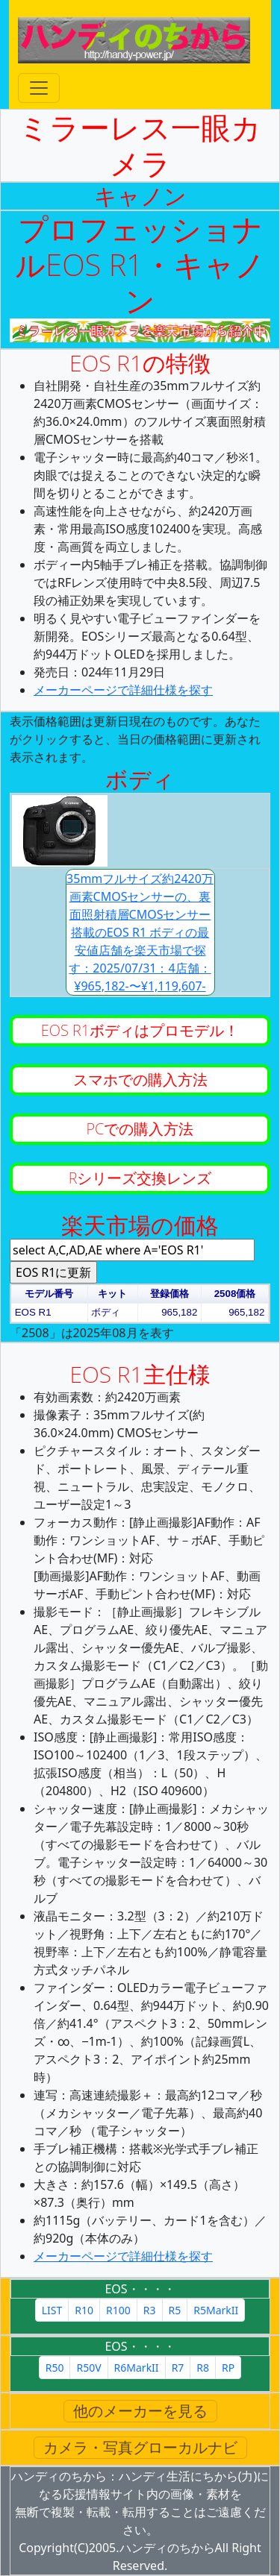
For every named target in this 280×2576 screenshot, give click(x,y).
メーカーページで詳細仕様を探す (123, 690)
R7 (178, 2367)
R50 (55, 2367)
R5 (175, 2310)
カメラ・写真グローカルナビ (140, 2447)
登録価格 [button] (169, 1293)
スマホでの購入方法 (140, 1079)
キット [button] (112, 1293)
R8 (202, 2367)
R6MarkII (136, 2367)
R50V (88, 2367)
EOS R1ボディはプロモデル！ (140, 1030)
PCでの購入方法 (140, 1129)
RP (228, 2367)
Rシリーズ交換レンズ (140, 1178)
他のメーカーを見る (140, 2411)
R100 (118, 2310)
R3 (149, 2310)
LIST (52, 2310)
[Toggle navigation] (39, 88)
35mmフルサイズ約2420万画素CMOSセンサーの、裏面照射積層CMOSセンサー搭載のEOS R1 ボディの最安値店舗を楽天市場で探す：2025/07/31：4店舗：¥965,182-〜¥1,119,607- (140, 932)
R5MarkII (215, 2310)
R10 (84, 2310)
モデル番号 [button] (49, 1293)
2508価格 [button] (235, 1293)
